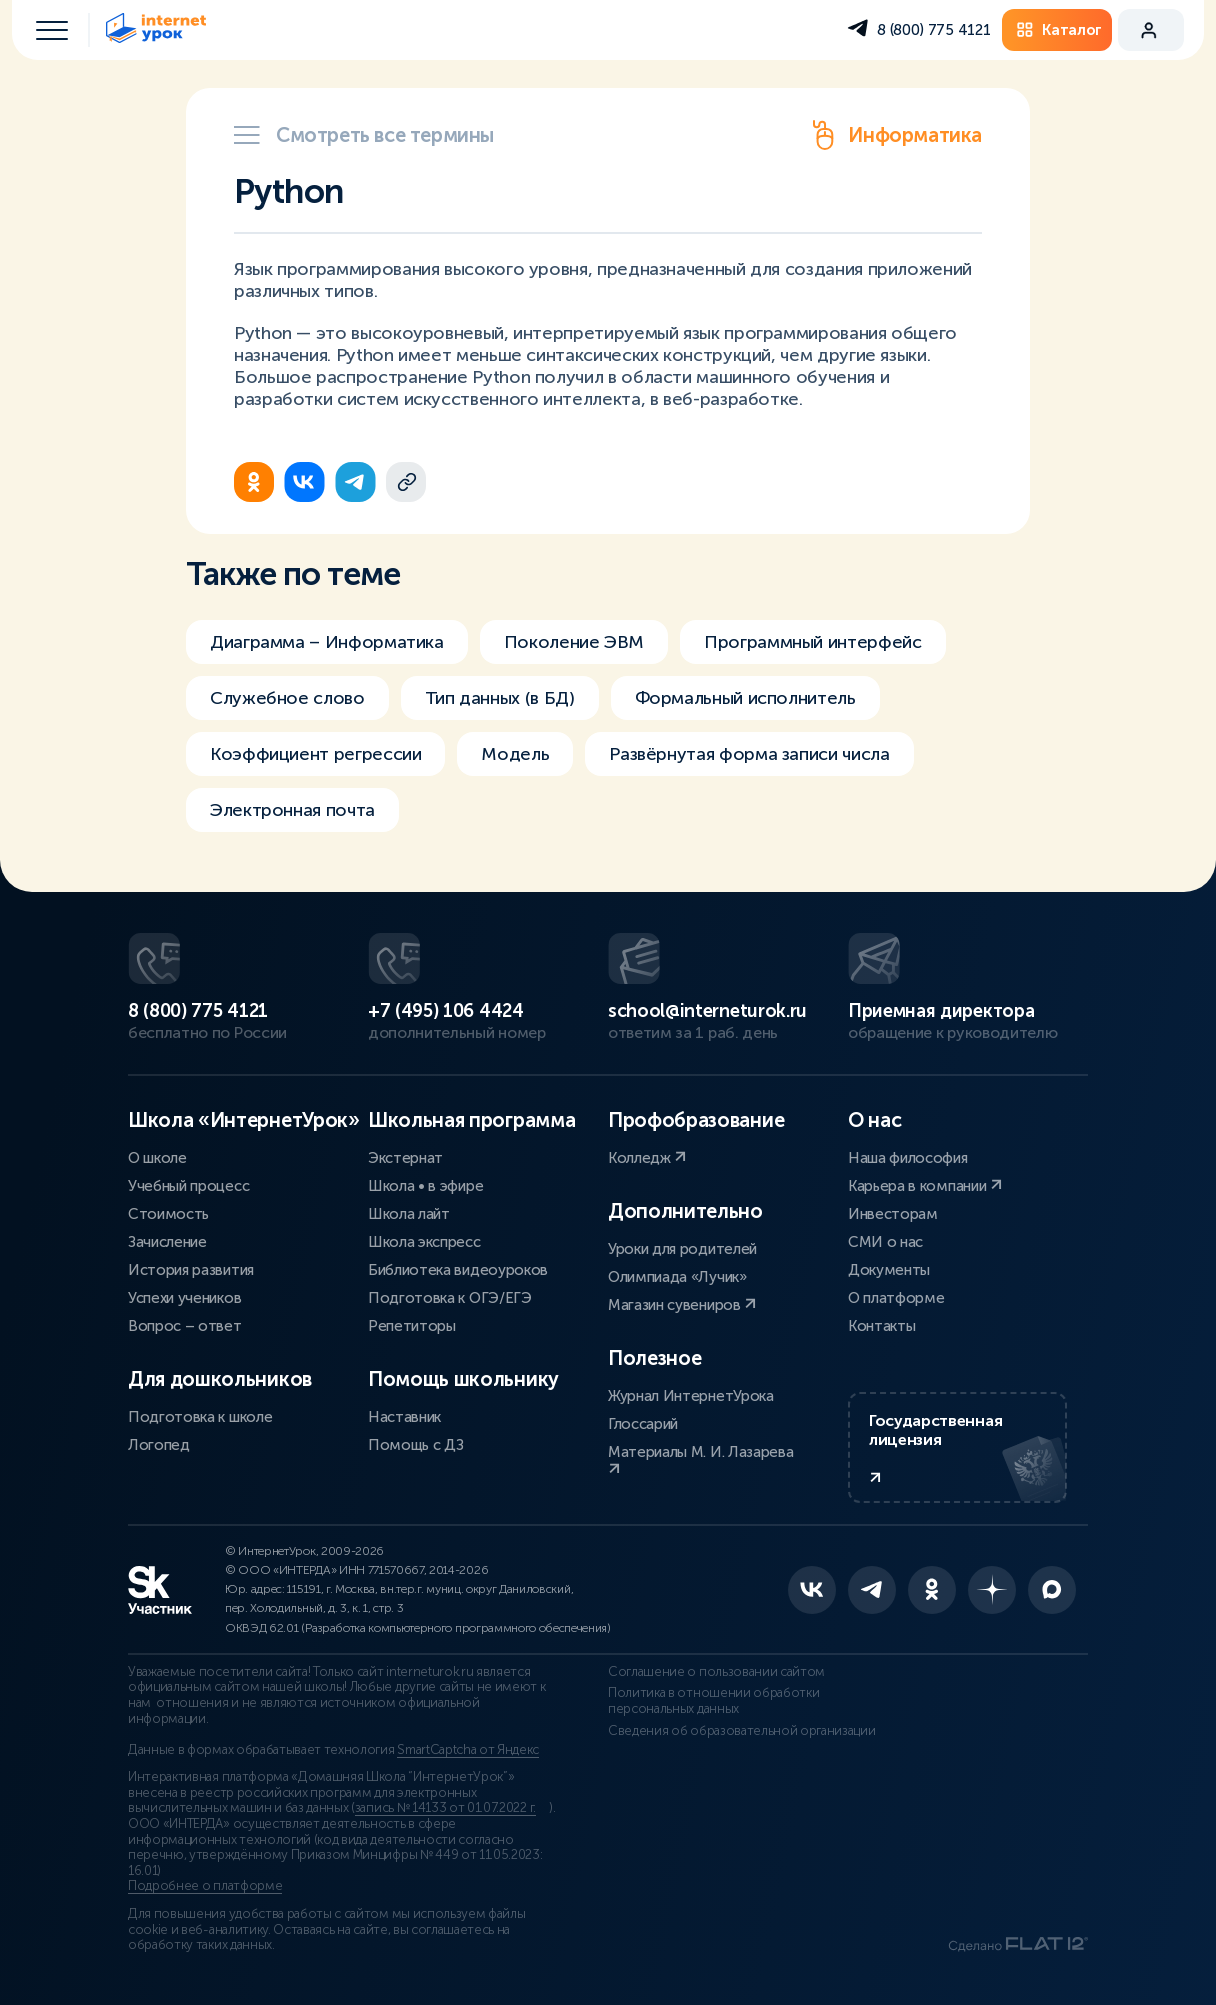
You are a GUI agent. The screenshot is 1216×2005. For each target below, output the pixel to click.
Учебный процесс (188, 1186)
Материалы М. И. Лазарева (700, 1459)
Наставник (404, 1417)
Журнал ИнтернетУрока (691, 1396)
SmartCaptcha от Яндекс (468, 1750)
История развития (191, 1270)
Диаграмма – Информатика (327, 642)
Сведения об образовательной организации (742, 1731)
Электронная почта (292, 810)
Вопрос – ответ (185, 1326)
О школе (157, 1158)
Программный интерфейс (812, 642)
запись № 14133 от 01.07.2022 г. (445, 1808)
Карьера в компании (925, 1186)
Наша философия (908, 1158)
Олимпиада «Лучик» (677, 1277)
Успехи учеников (184, 1298)
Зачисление (167, 1242)
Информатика (895, 135)
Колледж (647, 1158)
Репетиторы (412, 1326)
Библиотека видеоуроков (458, 1270)
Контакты (881, 1326)
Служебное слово (287, 698)
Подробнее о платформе (205, 1886)
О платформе (896, 1298)
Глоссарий (643, 1424)
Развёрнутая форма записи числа (749, 754)
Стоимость (168, 1214)
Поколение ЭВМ (574, 642)
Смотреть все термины (364, 135)
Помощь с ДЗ (415, 1445)
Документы (889, 1270)
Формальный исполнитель (745, 698)
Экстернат (405, 1158)
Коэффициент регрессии (315, 754)
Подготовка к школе (200, 1417)
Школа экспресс (424, 1242)
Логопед (159, 1445)
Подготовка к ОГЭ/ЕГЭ (450, 1298)
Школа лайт (409, 1214)
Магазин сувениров (682, 1305)
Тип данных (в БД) (500, 698)
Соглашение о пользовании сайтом (716, 1672)
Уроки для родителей (682, 1249)
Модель (515, 754)
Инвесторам (893, 1214)
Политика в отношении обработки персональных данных (713, 1701)
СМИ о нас (885, 1242)
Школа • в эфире (425, 1186)
